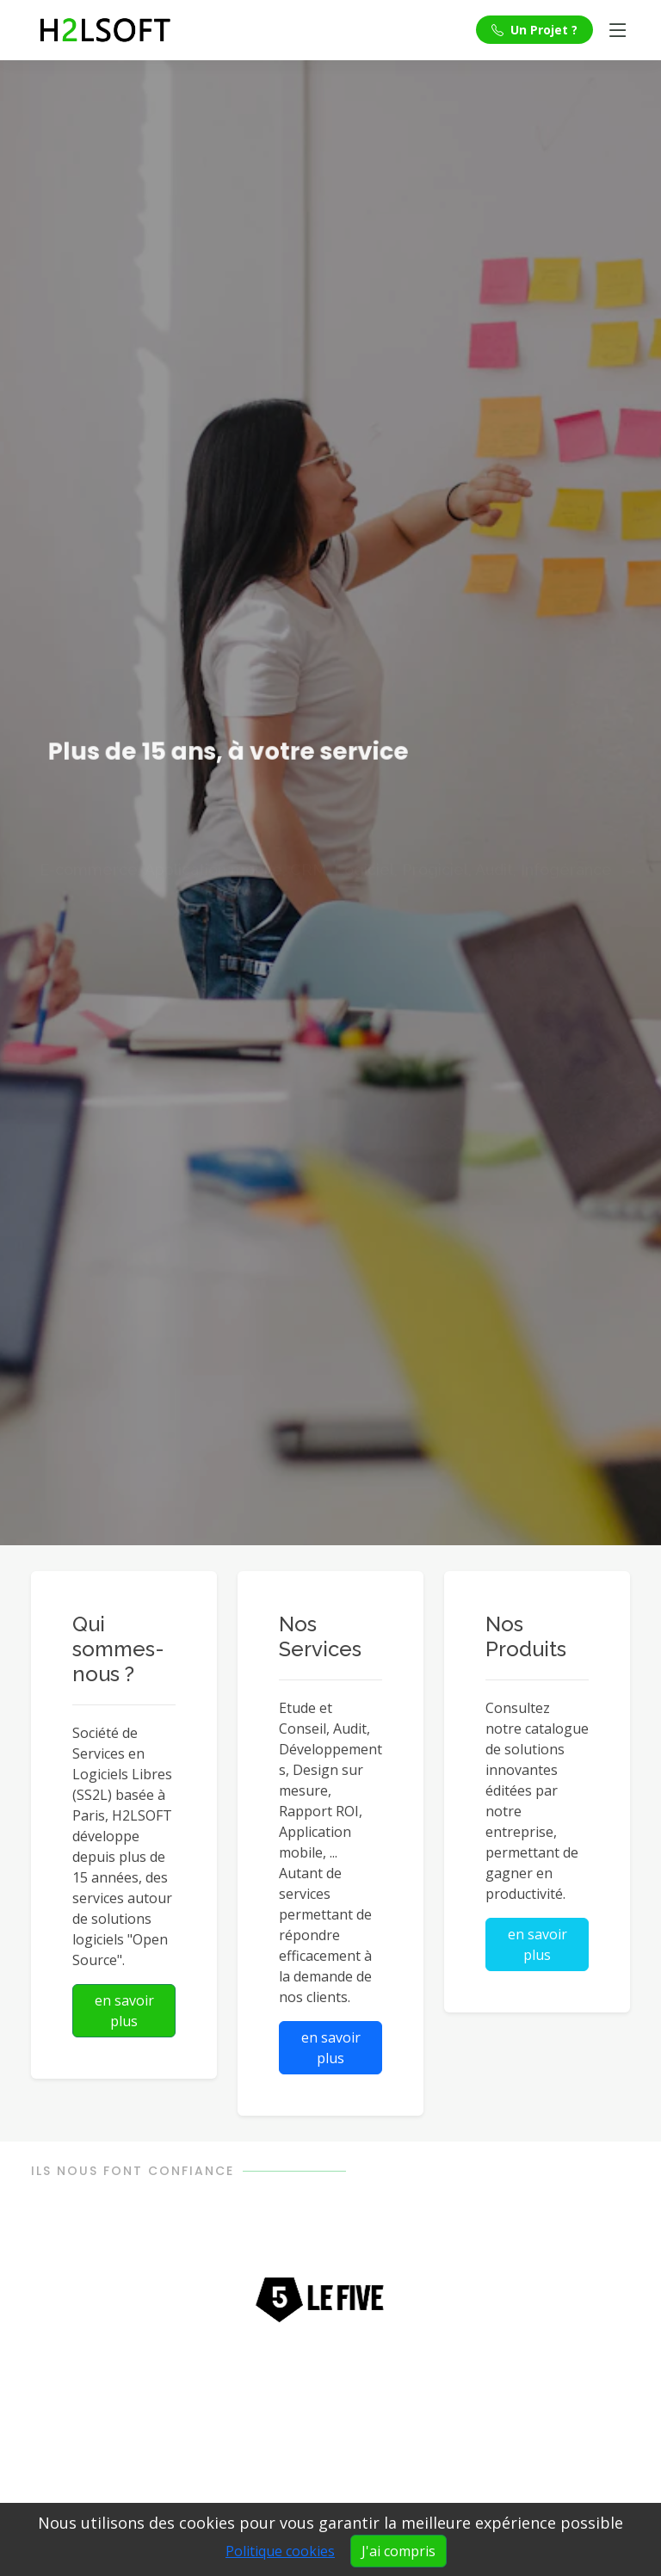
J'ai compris (398, 2551)
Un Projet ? (534, 30)
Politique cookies (280, 2551)
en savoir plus (124, 2011)
